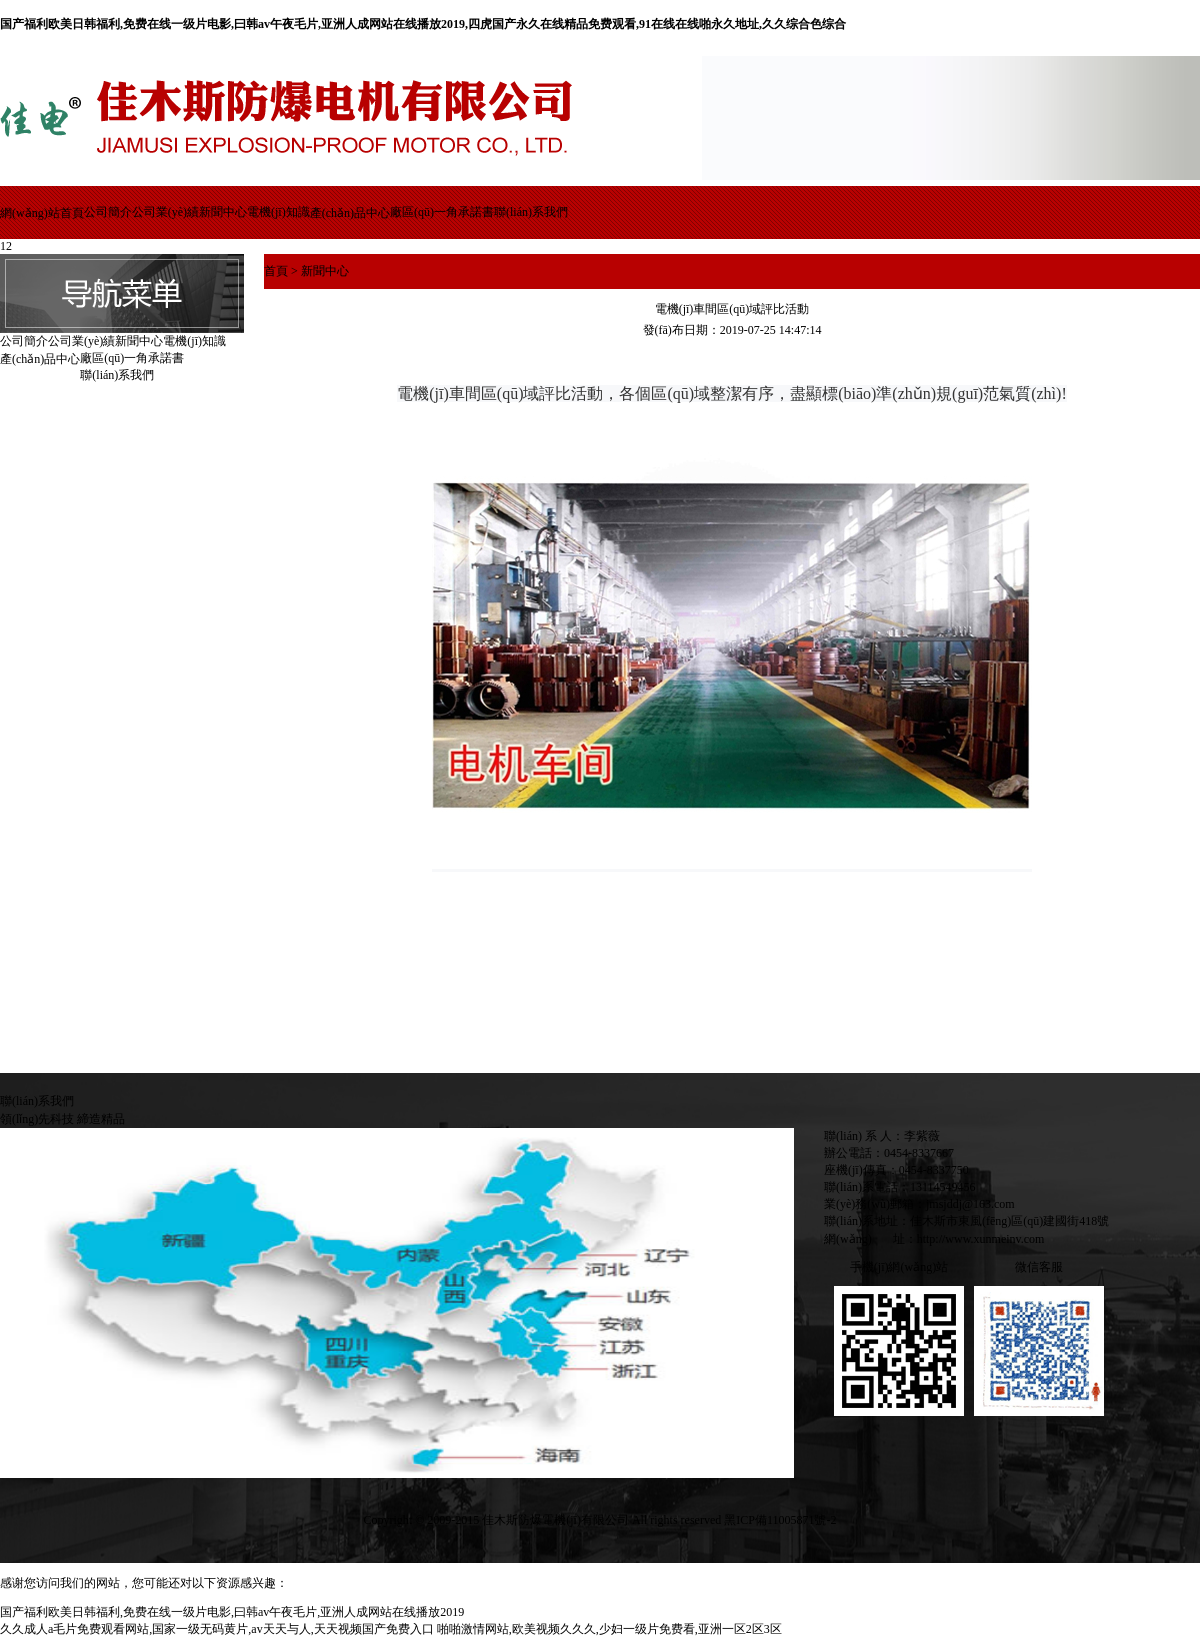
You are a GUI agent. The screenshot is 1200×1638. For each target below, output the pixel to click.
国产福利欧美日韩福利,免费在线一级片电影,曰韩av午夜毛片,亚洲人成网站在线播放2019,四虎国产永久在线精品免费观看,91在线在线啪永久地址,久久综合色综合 (423, 24)
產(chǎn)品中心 (350, 213)
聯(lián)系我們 (531, 212)
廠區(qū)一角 (424, 212)
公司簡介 (108, 212)
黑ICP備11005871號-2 (780, 1520)
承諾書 (476, 212)
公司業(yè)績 (165, 212)
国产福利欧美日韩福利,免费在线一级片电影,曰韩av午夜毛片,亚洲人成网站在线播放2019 (232, 1612)
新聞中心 (223, 212)
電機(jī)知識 (278, 212)
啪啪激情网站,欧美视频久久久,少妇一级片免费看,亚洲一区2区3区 (609, 1629)
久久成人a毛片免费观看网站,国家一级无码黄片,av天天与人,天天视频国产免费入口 (217, 1629)
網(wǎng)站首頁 (42, 213)
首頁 (276, 271)
